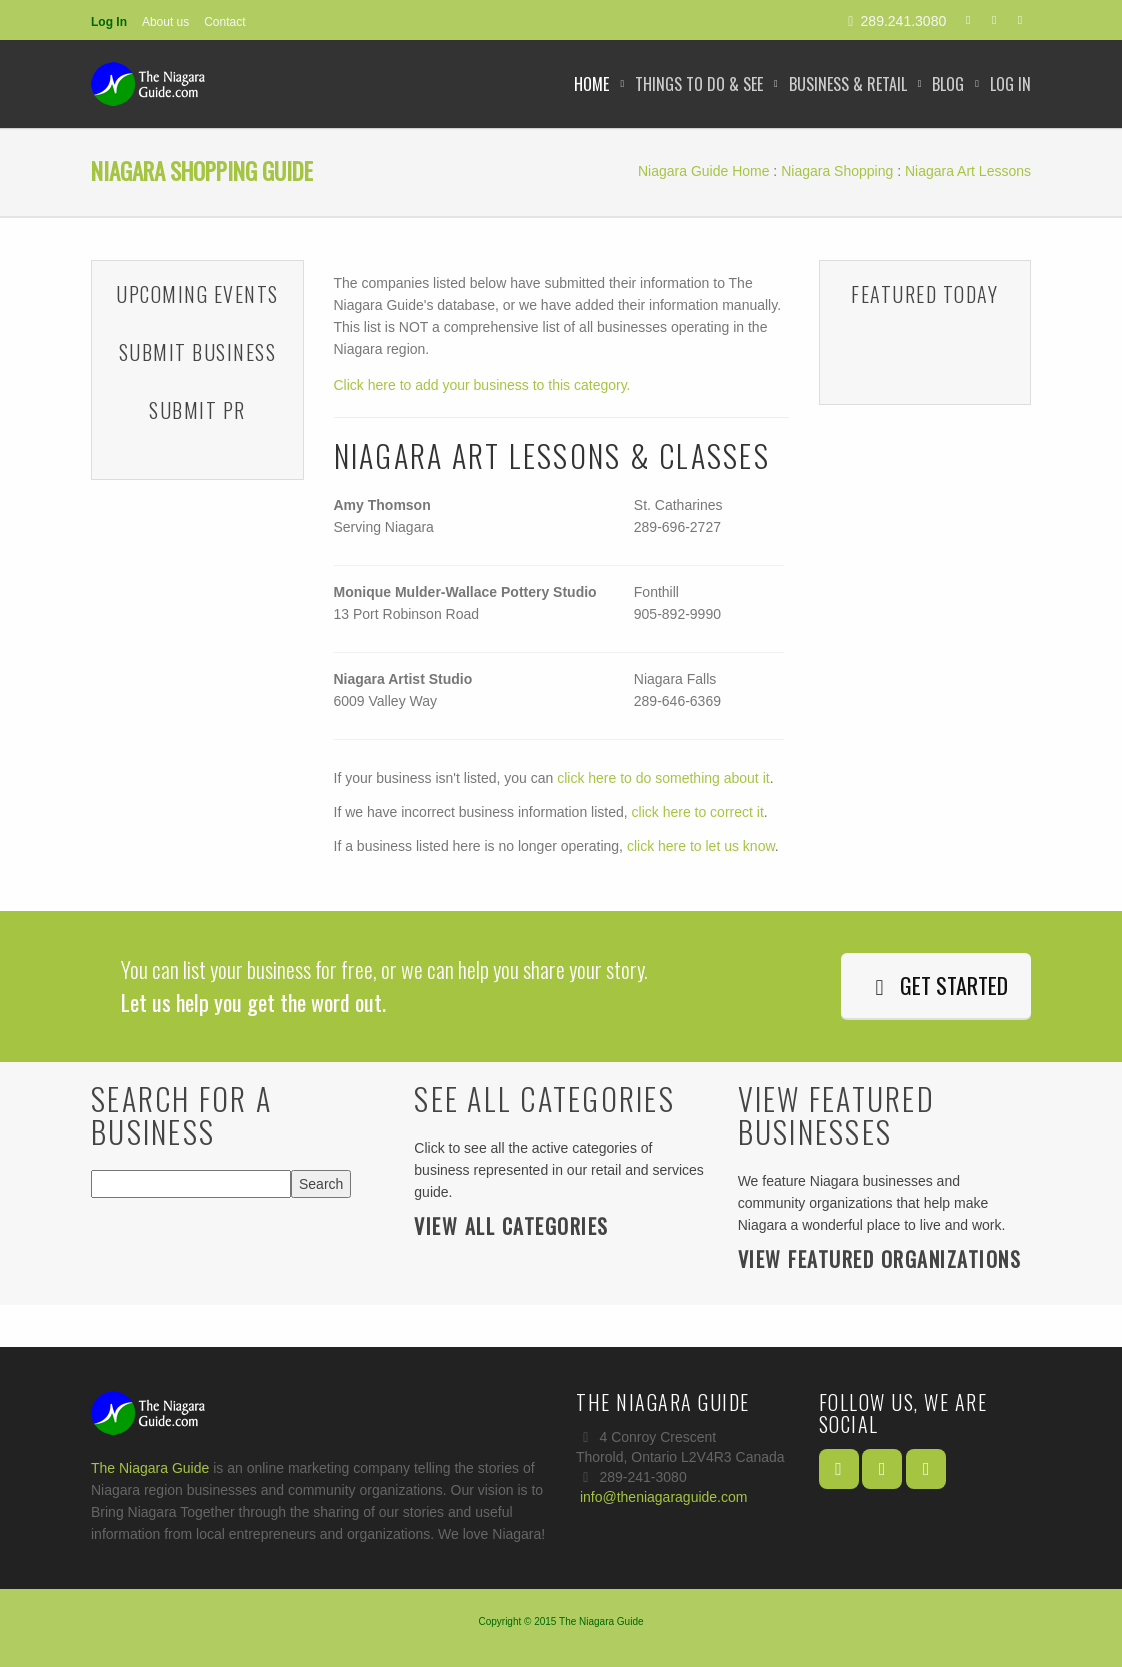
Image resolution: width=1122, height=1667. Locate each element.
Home (591, 84)
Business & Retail (848, 84)
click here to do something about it (663, 778)
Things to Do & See (699, 84)
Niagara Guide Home (704, 171)
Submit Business (198, 352)
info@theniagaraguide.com (664, 1497)
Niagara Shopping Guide (202, 171)
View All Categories (511, 1226)
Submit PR (197, 410)
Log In (109, 22)
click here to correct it (698, 812)
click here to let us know (701, 846)
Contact (224, 22)
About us (165, 22)
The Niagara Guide (150, 1468)
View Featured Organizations (880, 1259)
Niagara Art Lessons (968, 171)
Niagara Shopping (837, 171)
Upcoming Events (197, 294)
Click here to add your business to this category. (482, 385)
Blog (948, 84)
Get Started (936, 985)
